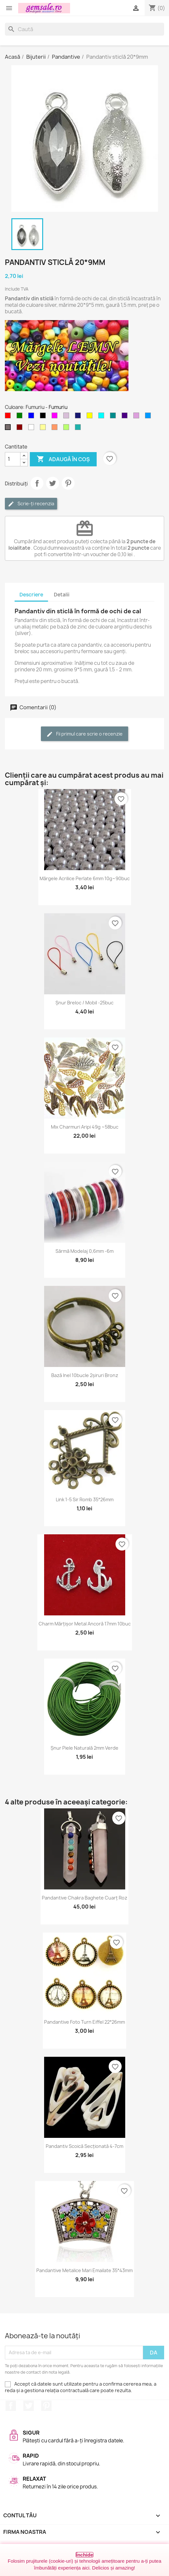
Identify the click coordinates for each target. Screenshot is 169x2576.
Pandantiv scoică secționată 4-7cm (84, 2146)
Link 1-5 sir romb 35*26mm (85, 1499)
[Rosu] (9, 417)
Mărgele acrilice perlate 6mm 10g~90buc (85, 878)
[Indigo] (126, 417)
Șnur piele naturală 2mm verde (84, 1748)
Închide (84, 2555)
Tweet (52, 483)
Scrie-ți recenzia (31, 503)
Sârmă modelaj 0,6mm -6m (84, 1251)
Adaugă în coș (63, 459)
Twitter (28, 2406)
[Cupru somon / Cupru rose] (56, 428)
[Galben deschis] (44, 428)
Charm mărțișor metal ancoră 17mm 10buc (85, 1624)
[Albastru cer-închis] (149, 417)
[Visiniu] (21, 428)
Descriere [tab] (31, 594)
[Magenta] (56, 417)
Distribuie (36, 483)
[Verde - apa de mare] (79, 428)
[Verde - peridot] (67, 428)
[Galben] (91, 417)
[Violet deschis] (67, 417)
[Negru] (44, 417)
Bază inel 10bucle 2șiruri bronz (84, 1375)
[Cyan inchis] (114, 417)
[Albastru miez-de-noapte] (79, 417)
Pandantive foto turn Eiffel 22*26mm (84, 2022)
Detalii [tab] (61, 594)
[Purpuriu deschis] (137, 417)
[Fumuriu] (9, 428)
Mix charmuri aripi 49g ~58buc (84, 1127)
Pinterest (68, 483)
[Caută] (84, 29)
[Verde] (21, 417)
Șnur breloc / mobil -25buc (84, 1003)
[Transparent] (32, 428)
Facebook (11, 2406)
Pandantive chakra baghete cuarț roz (84, 1898)
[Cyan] (102, 417)
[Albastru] (32, 417)
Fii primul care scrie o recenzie (84, 734)
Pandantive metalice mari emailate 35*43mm (84, 2270)
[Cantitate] (12, 459)
